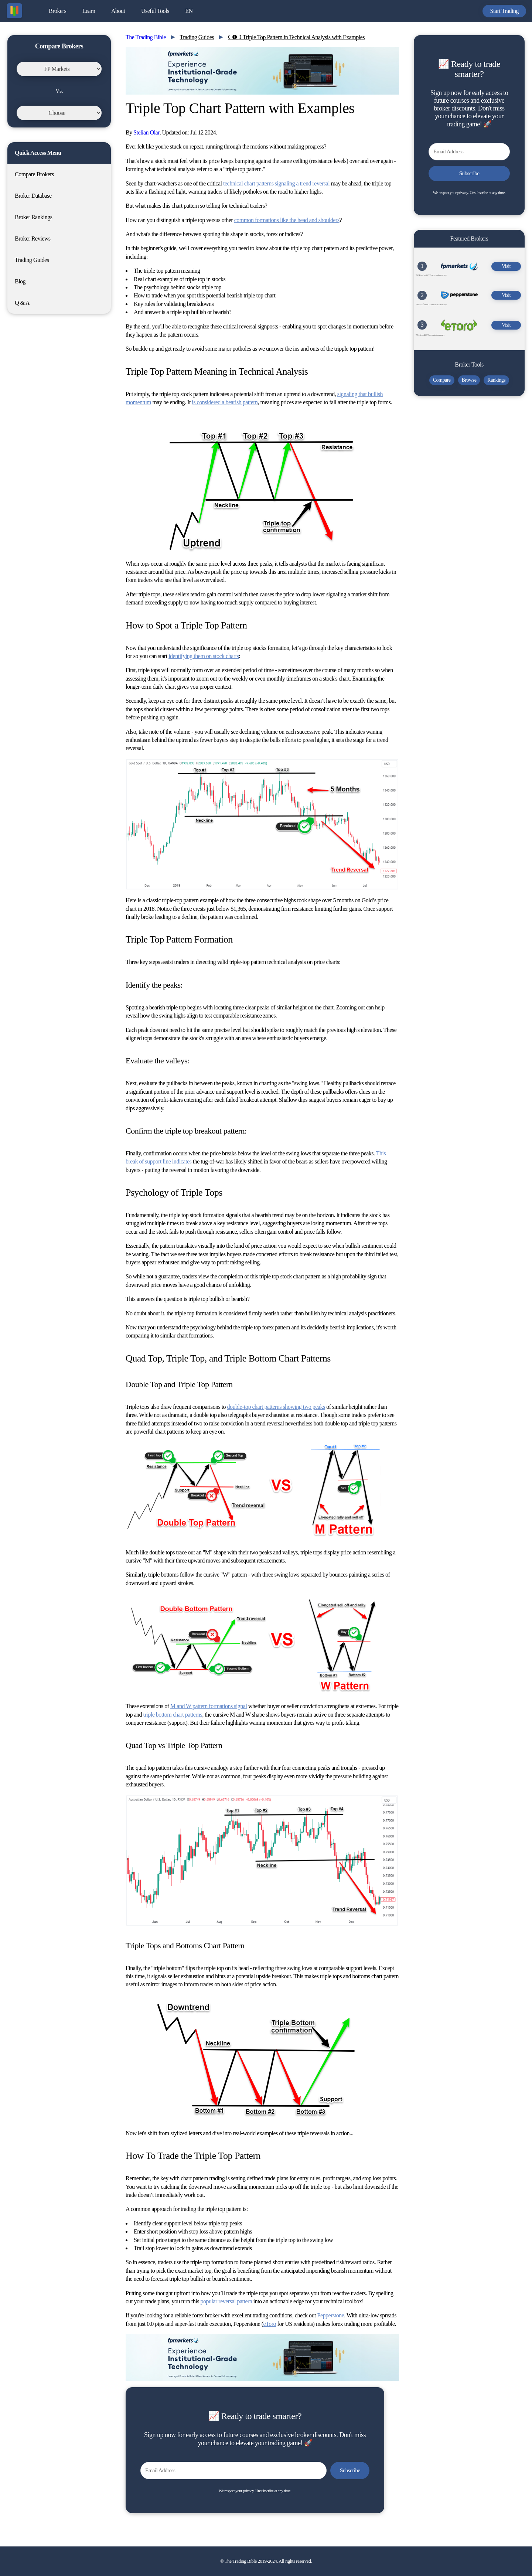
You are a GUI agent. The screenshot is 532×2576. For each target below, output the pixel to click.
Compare (442, 380)
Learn (88, 11)
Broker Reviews (33, 238)
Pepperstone (330, 2315)
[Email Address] (233, 2470)
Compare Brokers (34, 174)
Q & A (22, 303)
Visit (506, 266)
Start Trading (504, 11)
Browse (469, 380)
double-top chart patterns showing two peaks (276, 1407)
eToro (269, 2324)
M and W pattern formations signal (208, 1706)
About (118, 11)
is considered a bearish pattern (225, 402)
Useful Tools (155, 11)
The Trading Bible (146, 37)
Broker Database (33, 195)
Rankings (496, 380)
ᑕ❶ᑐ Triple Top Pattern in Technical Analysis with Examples (296, 37)
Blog (20, 281)
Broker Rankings (33, 217)
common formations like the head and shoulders (287, 220)
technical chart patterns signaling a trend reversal (276, 183)
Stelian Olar (146, 132)
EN (188, 11)
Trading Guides (32, 260)
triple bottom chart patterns (172, 1714)
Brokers (57, 11)
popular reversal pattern (226, 2301)
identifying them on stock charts (203, 656)
